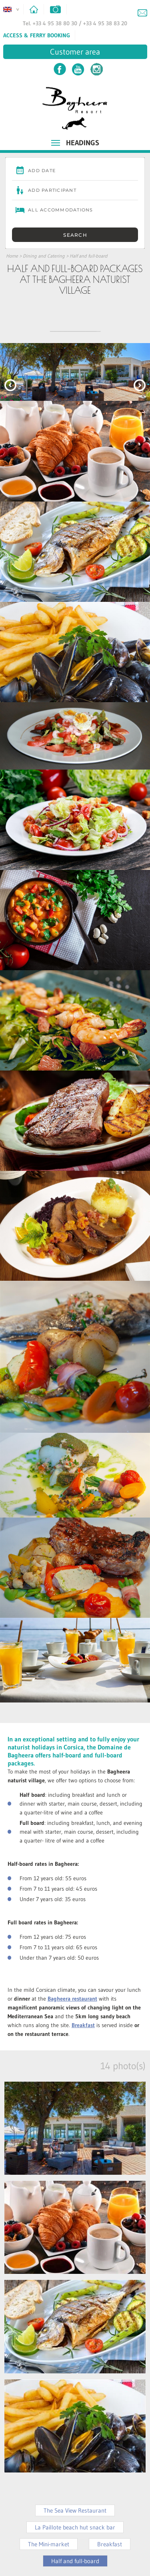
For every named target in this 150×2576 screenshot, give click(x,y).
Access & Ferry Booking (36, 35)
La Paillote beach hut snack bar (75, 2527)
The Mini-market (48, 2544)
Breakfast (109, 2544)
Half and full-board (89, 256)
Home (12, 256)
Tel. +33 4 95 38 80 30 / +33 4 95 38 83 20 (75, 23)
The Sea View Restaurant (75, 2510)
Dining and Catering (44, 256)
